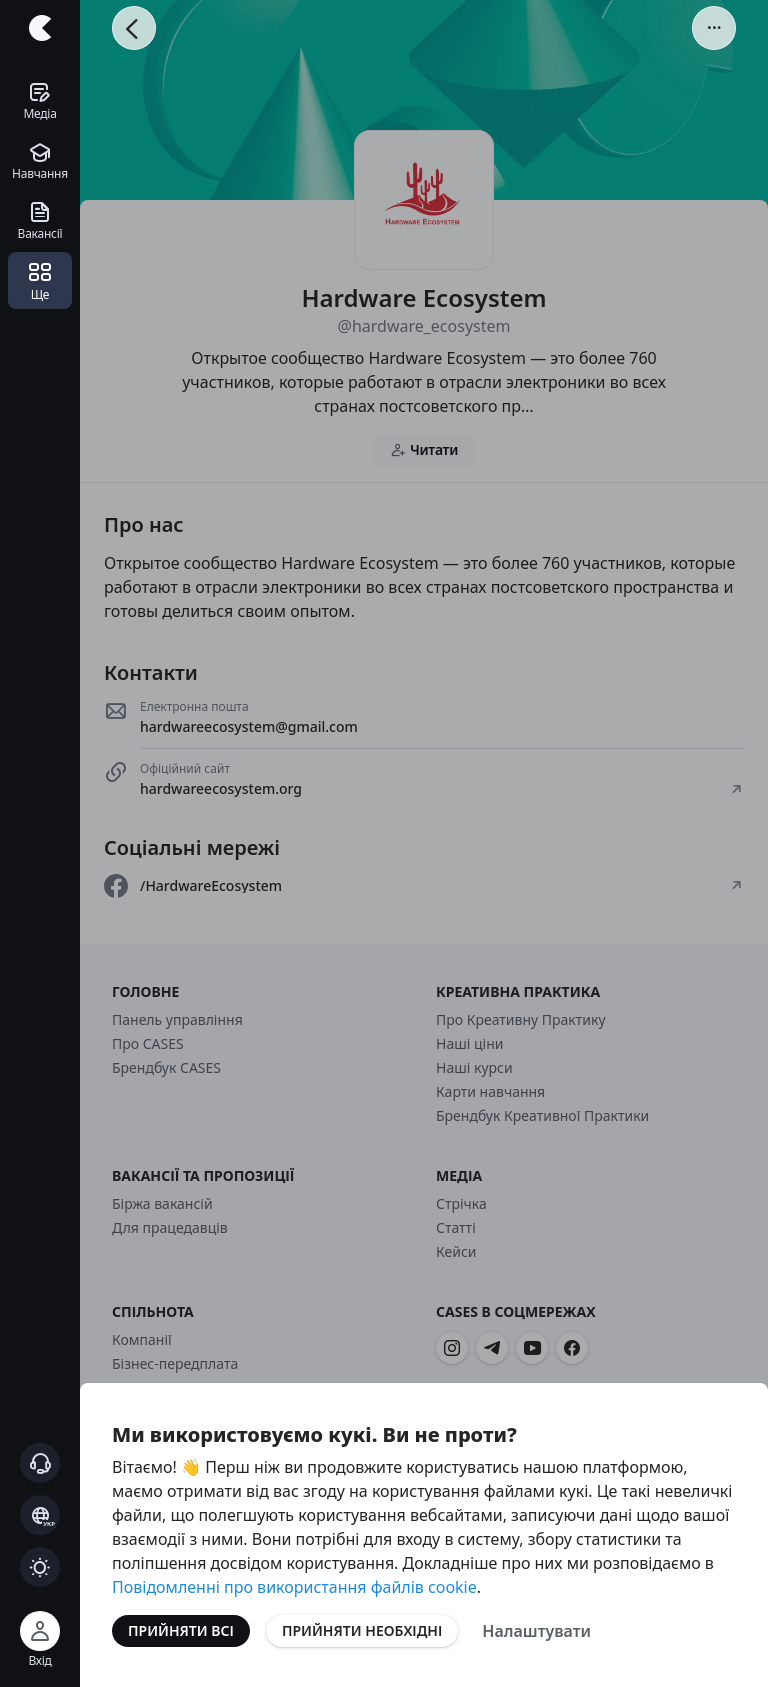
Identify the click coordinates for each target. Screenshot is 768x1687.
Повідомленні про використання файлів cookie (294, 1587)
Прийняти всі (181, 1630)
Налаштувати (536, 1631)
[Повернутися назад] (134, 28)
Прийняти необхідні (362, 1630)
